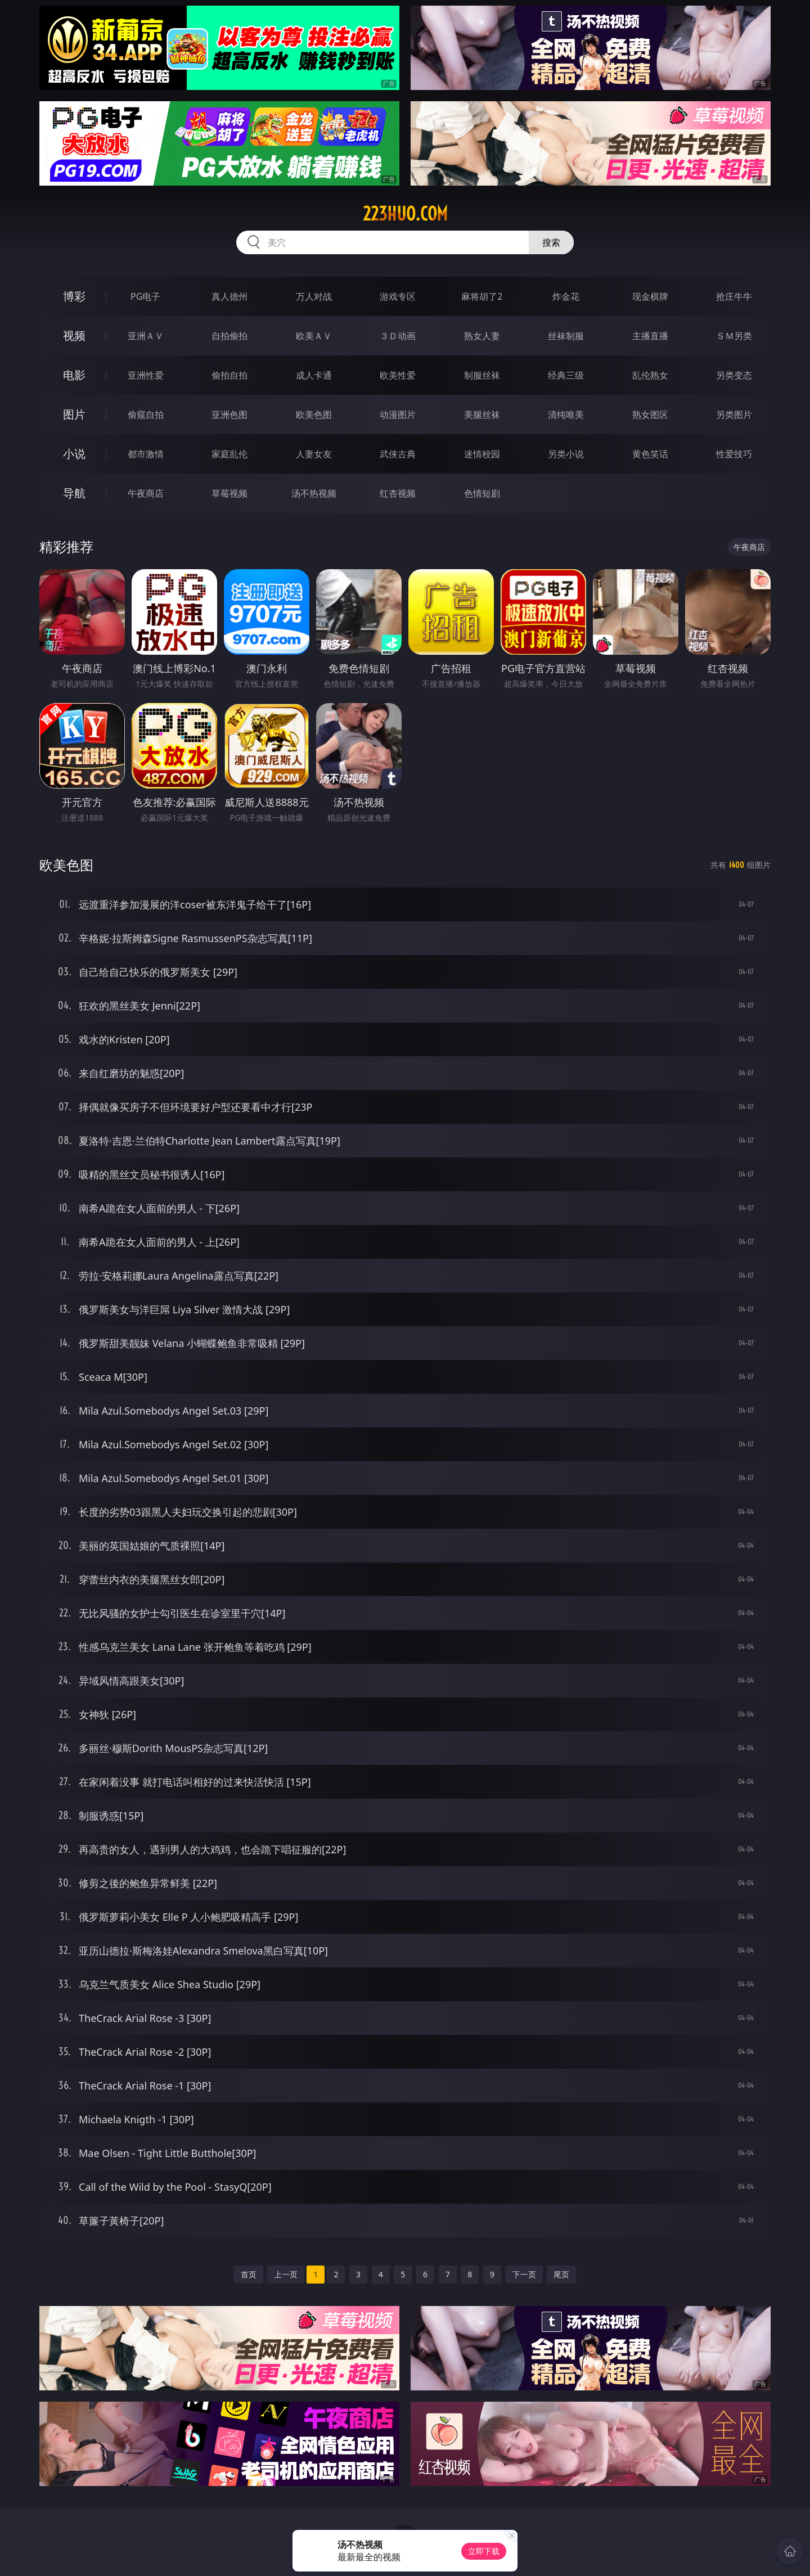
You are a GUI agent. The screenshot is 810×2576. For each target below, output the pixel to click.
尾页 (561, 2274)
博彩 (74, 296)
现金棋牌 (650, 296)
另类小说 (566, 454)
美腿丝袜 (482, 414)
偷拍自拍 (230, 375)
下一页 (524, 2274)
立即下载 (484, 2551)
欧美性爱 (398, 375)
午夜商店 (146, 493)
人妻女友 (314, 454)
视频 (74, 335)
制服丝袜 (482, 375)
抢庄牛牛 (734, 296)
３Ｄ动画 (398, 336)
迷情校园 (482, 454)
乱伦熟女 (650, 375)
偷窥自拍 (146, 414)
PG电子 (145, 296)
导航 (74, 493)
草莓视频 (230, 493)
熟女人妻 (482, 336)
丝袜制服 (566, 336)
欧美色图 (314, 414)
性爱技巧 (734, 454)
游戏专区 (398, 296)
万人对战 (314, 296)
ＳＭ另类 (734, 336)
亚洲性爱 (146, 375)
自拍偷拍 (230, 336)
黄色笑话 (650, 454)
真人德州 (230, 296)
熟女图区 (650, 414)
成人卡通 (314, 375)
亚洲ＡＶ (146, 336)
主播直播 (650, 336)
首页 (248, 2274)
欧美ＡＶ (314, 336)
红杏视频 (398, 493)
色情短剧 (482, 493)
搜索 (551, 242)
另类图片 (734, 414)
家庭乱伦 (230, 454)
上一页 (286, 2274)
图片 (74, 414)
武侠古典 (398, 454)
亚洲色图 (230, 414)
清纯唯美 (566, 414)
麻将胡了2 (481, 296)
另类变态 (734, 375)
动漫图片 (398, 414)
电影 (74, 374)
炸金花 (565, 296)
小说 (74, 453)
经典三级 (566, 375)
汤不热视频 (313, 493)
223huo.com (405, 213)
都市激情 (146, 454)
